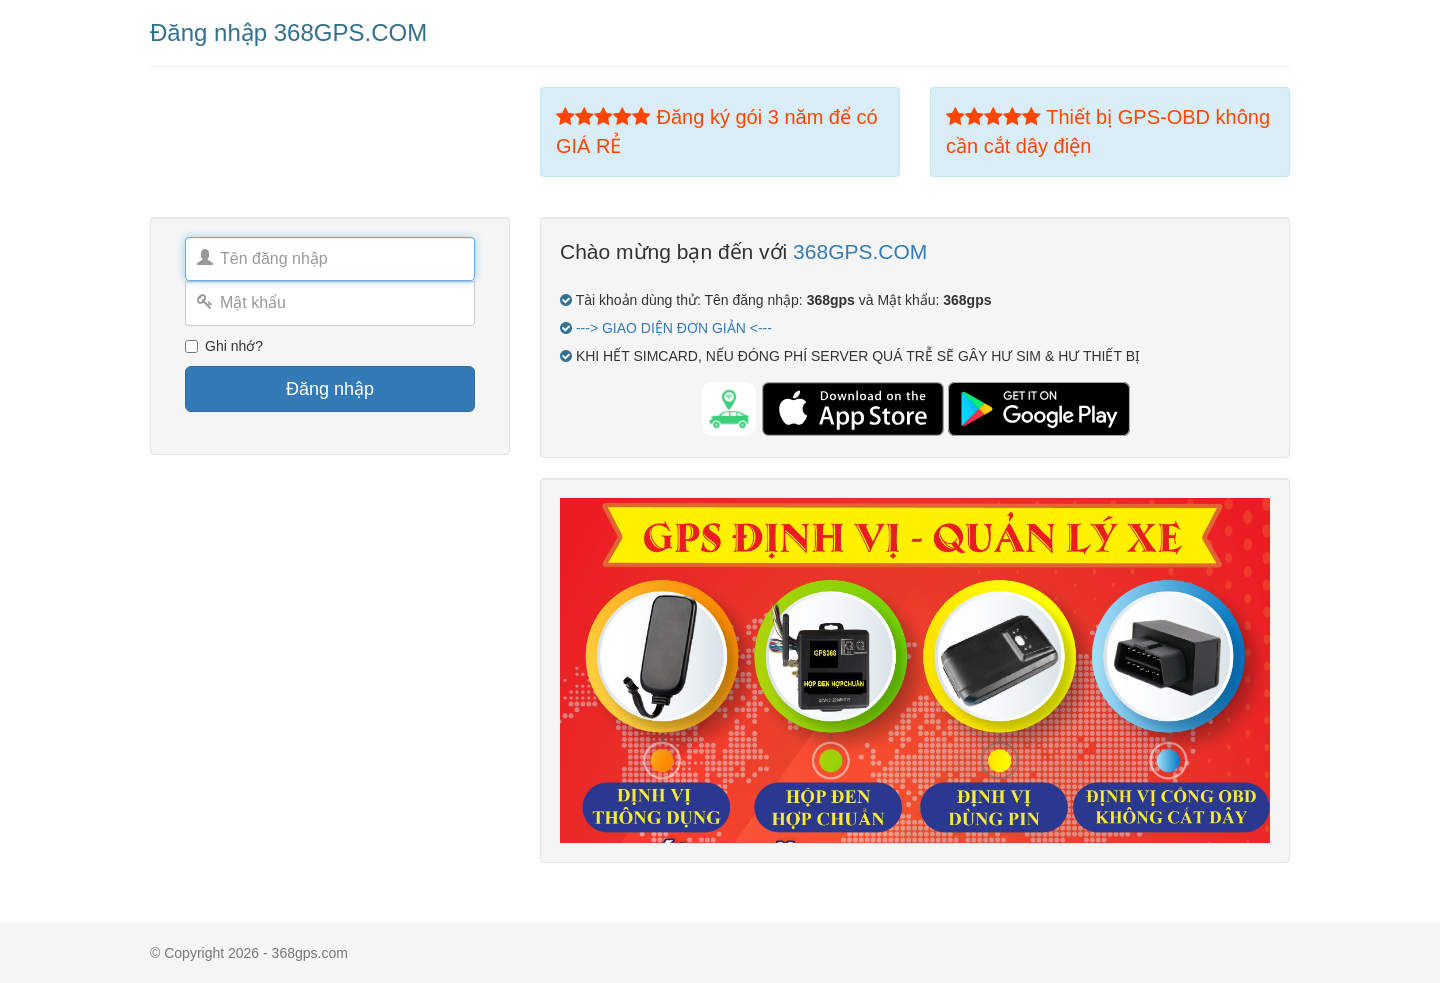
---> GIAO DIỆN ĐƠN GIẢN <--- (674, 328)
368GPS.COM (860, 251)
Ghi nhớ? (224, 346)
